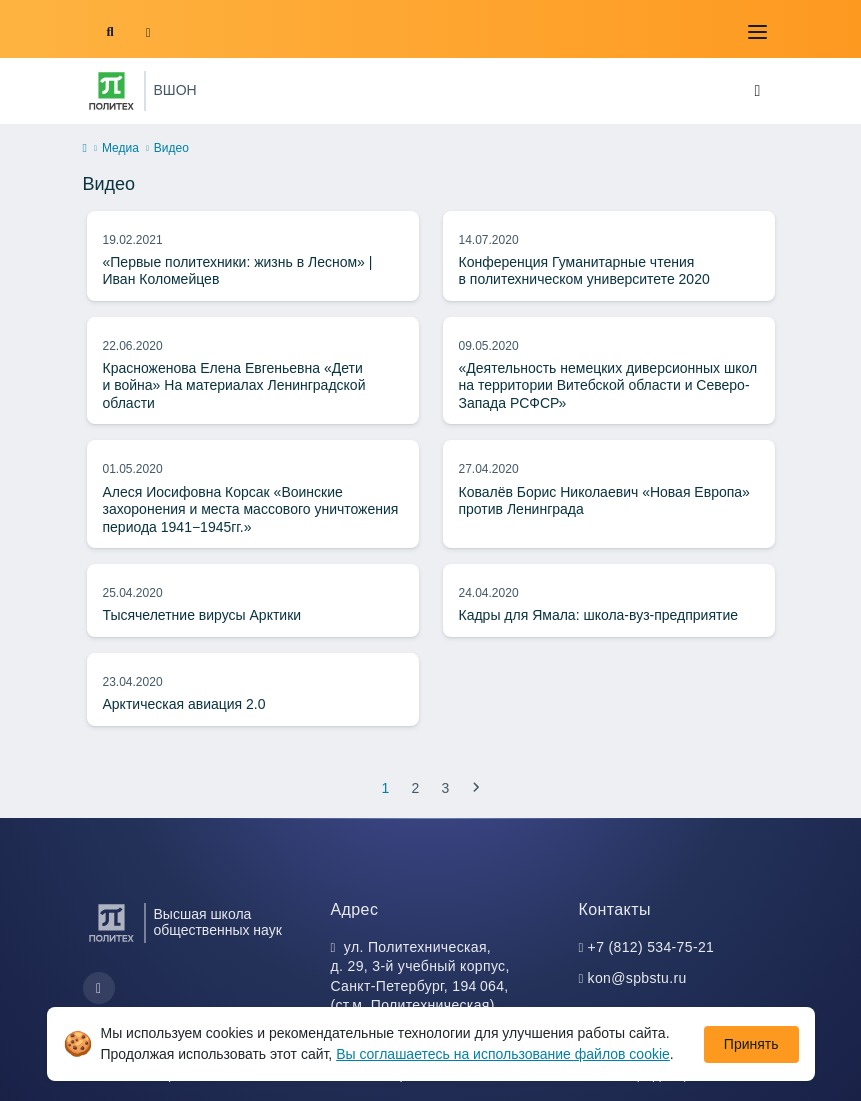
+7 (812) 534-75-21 (651, 947)
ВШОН (175, 90)
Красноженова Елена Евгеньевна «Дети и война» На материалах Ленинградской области (234, 385)
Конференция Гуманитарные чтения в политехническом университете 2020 (584, 271)
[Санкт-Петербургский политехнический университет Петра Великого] (111, 91)
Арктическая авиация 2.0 (184, 704)
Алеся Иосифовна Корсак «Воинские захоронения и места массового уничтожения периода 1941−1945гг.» (251, 509)
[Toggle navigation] (758, 32)
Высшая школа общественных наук (218, 922)
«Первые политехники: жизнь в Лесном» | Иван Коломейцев (238, 271)
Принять (751, 1044)
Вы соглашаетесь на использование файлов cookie (503, 1054)
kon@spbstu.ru (637, 978)
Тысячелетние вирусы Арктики (202, 615)
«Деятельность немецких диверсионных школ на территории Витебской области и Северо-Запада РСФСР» (608, 385)
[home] (85, 149)
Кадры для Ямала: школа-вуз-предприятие (599, 615)
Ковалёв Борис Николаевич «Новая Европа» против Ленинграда (604, 501)
